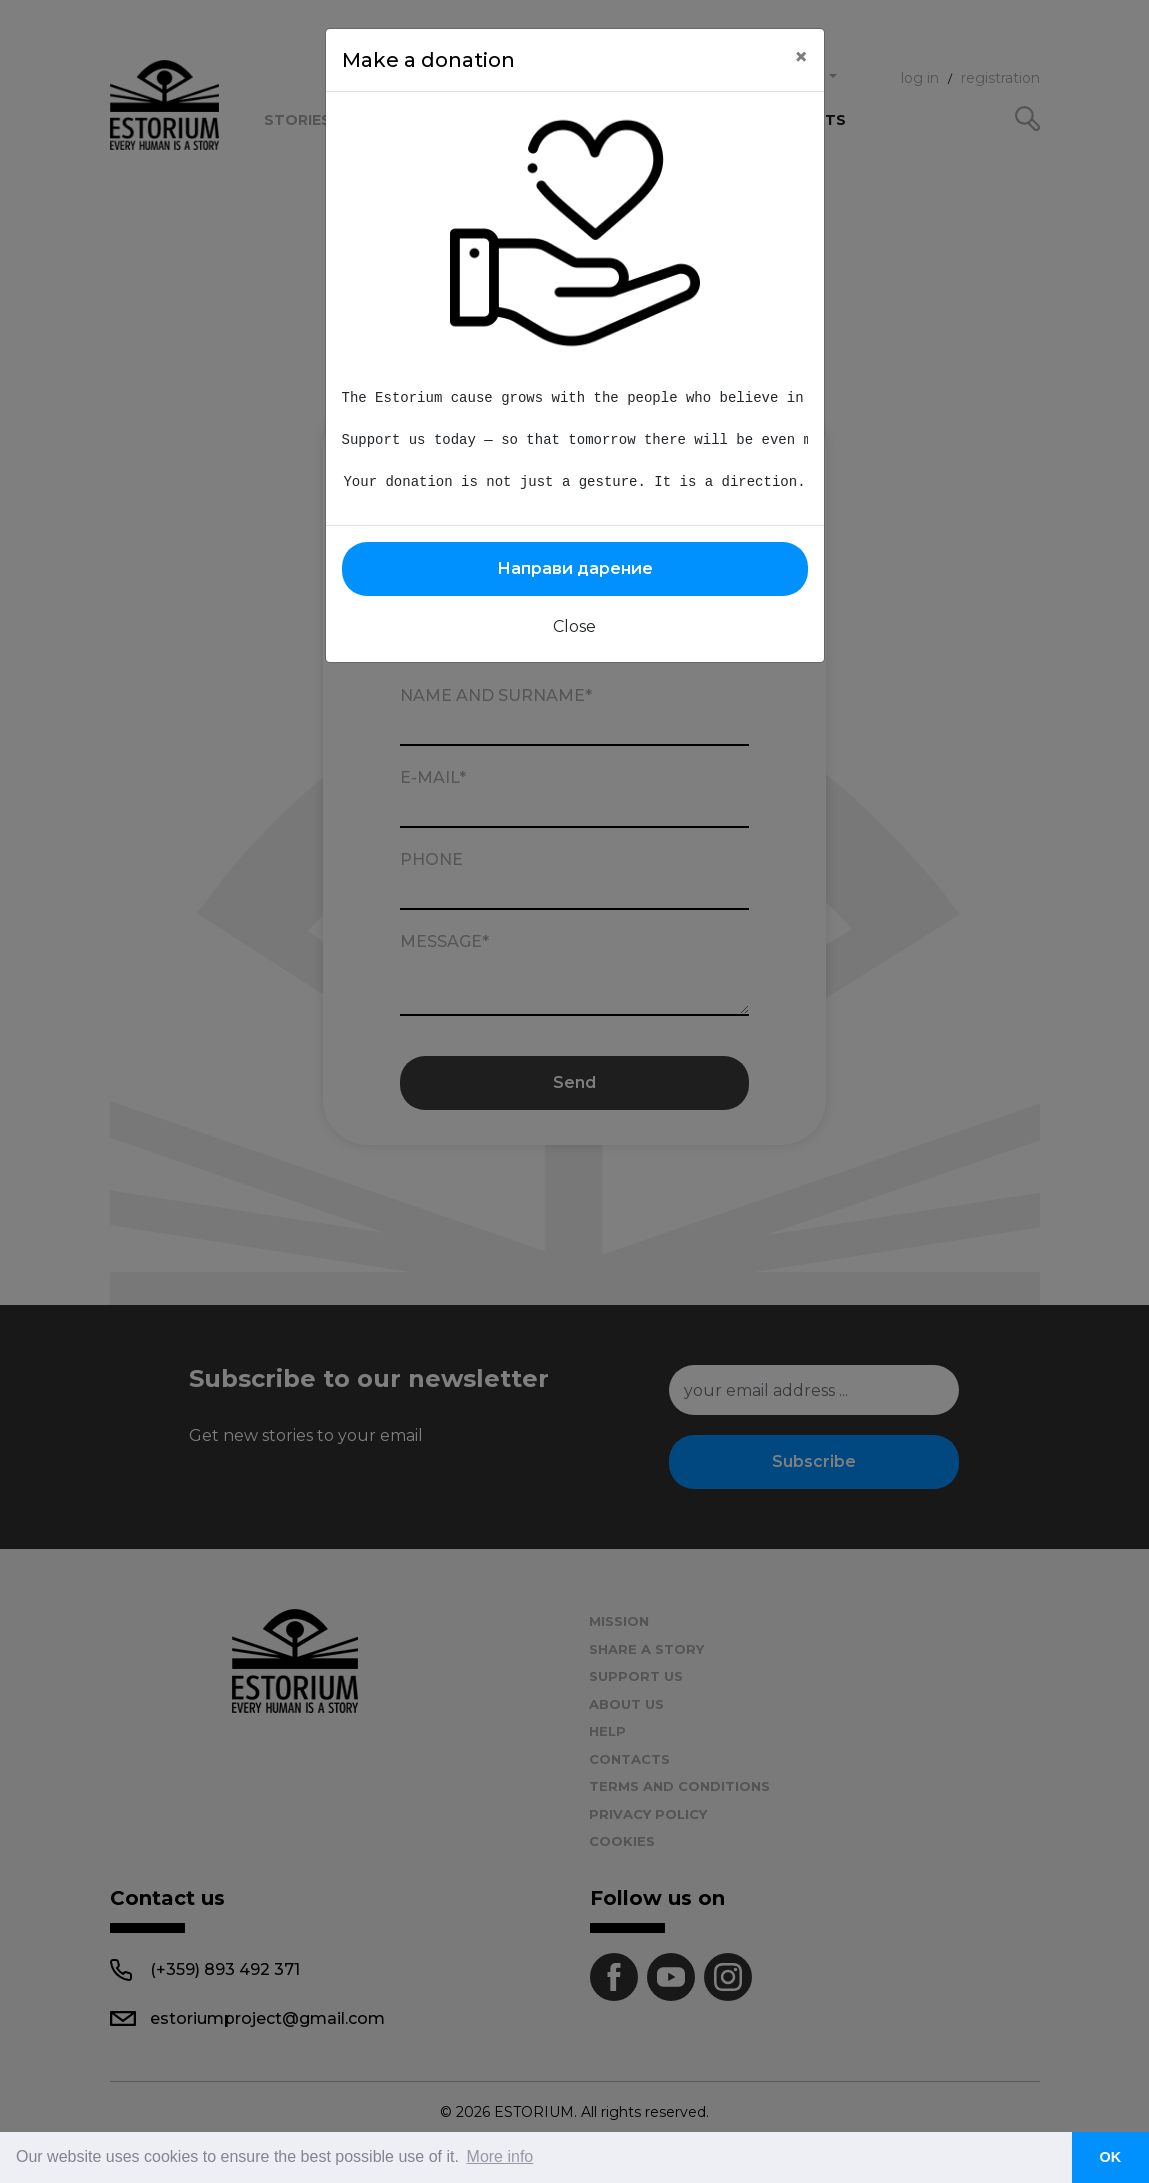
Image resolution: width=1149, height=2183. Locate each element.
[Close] (801, 57)
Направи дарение (575, 568)
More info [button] (500, 2156)
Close (574, 626)
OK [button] (1111, 2157)
